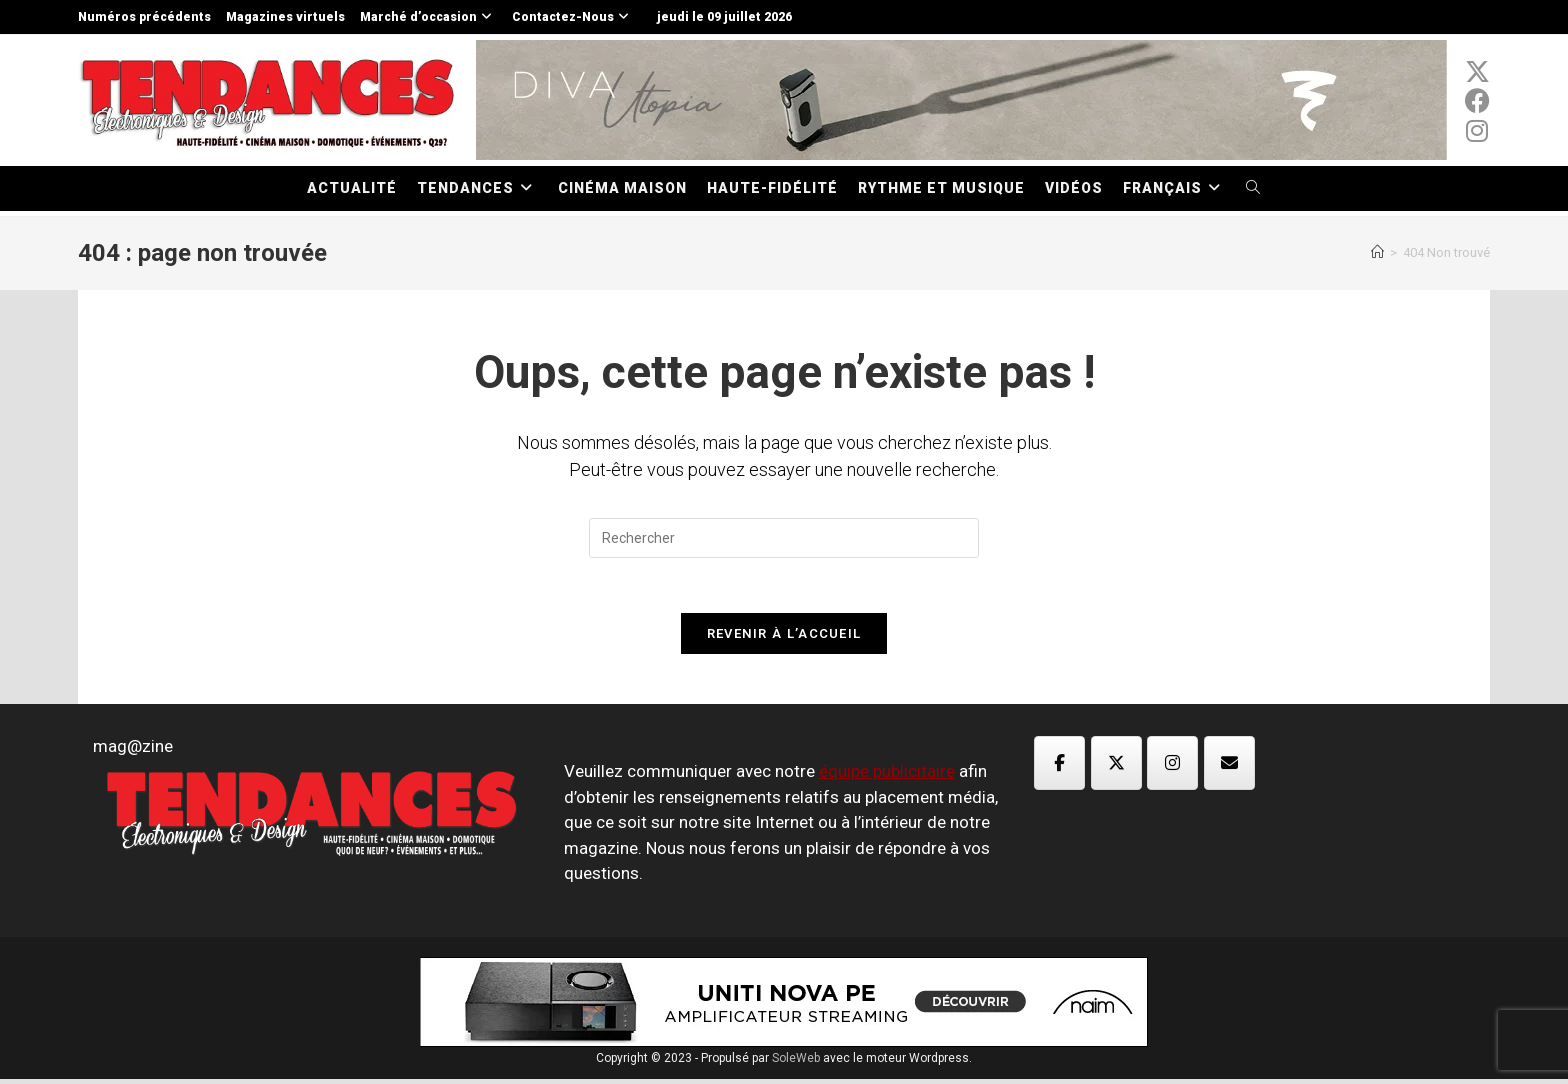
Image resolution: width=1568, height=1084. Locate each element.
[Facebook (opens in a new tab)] (1477, 101)
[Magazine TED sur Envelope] (1229, 768)
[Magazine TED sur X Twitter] (1116, 768)
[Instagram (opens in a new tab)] (1477, 131)
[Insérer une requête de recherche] (784, 538)
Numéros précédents (144, 17)
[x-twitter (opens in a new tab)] (1477, 72)
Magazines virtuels (285, 17)
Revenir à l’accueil (784, 638)
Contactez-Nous (573, 17)
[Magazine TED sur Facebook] (1059, 768)
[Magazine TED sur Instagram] (1172, 768)
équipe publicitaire (887, 777)
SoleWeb (796, 1063)
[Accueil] (1377, 252)
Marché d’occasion (428, 17)
